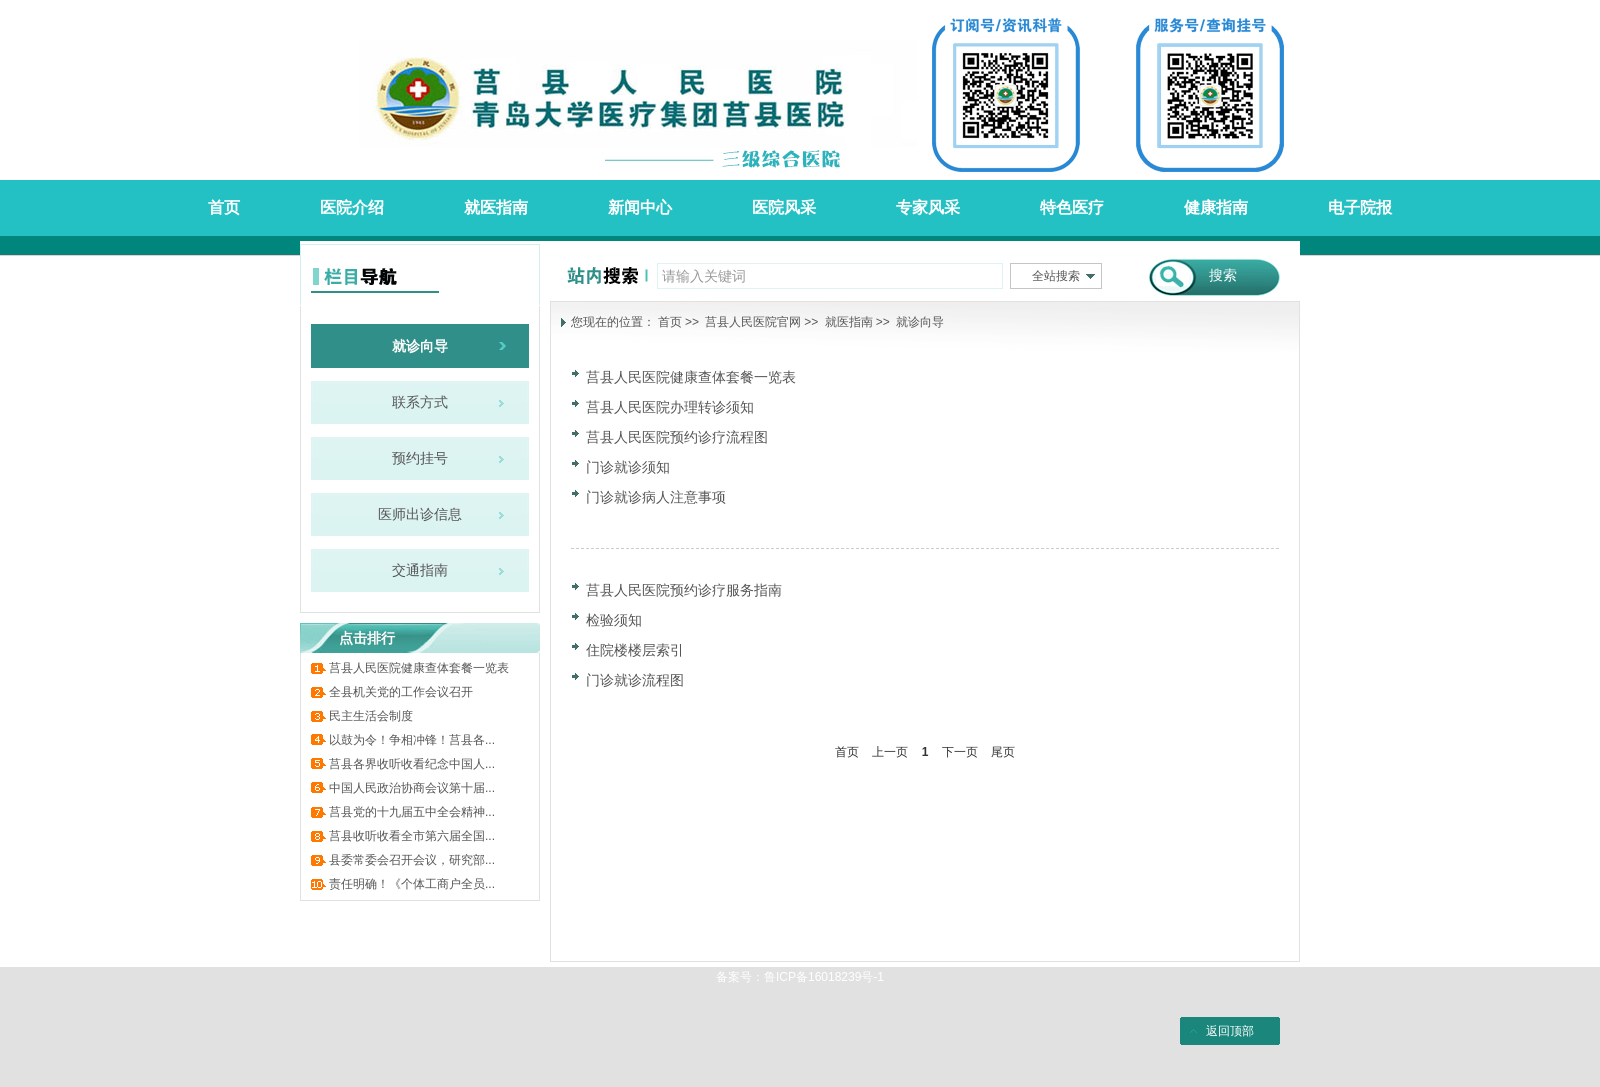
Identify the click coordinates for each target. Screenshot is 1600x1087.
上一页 (890, 752)
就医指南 (849, 322)
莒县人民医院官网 (753, 322)
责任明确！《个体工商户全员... (412, 884)
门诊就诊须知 (628, 467)
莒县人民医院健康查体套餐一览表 (419, 668)
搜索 (1223, 275)
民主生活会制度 (371, 716)
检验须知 (614, 620)
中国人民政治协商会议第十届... (412, 788)
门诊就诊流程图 (635, 680)
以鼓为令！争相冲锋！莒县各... (412, 740)
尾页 (1003, 752)
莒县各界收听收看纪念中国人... (412, 764)
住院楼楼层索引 (635, 650)
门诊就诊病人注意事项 (656, 497)
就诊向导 (920, 322)
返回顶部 (1230, 1031)
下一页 (960, 752)
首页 (670, 322)
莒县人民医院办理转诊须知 (670, 407)
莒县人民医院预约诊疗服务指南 (684, 590)
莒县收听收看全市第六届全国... (412, 836)
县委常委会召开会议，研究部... (412, 860)
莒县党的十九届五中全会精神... (412, 812)
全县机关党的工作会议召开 (401, 692)
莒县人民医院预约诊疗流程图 (677, 437)
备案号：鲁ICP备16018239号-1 (800, 977)
